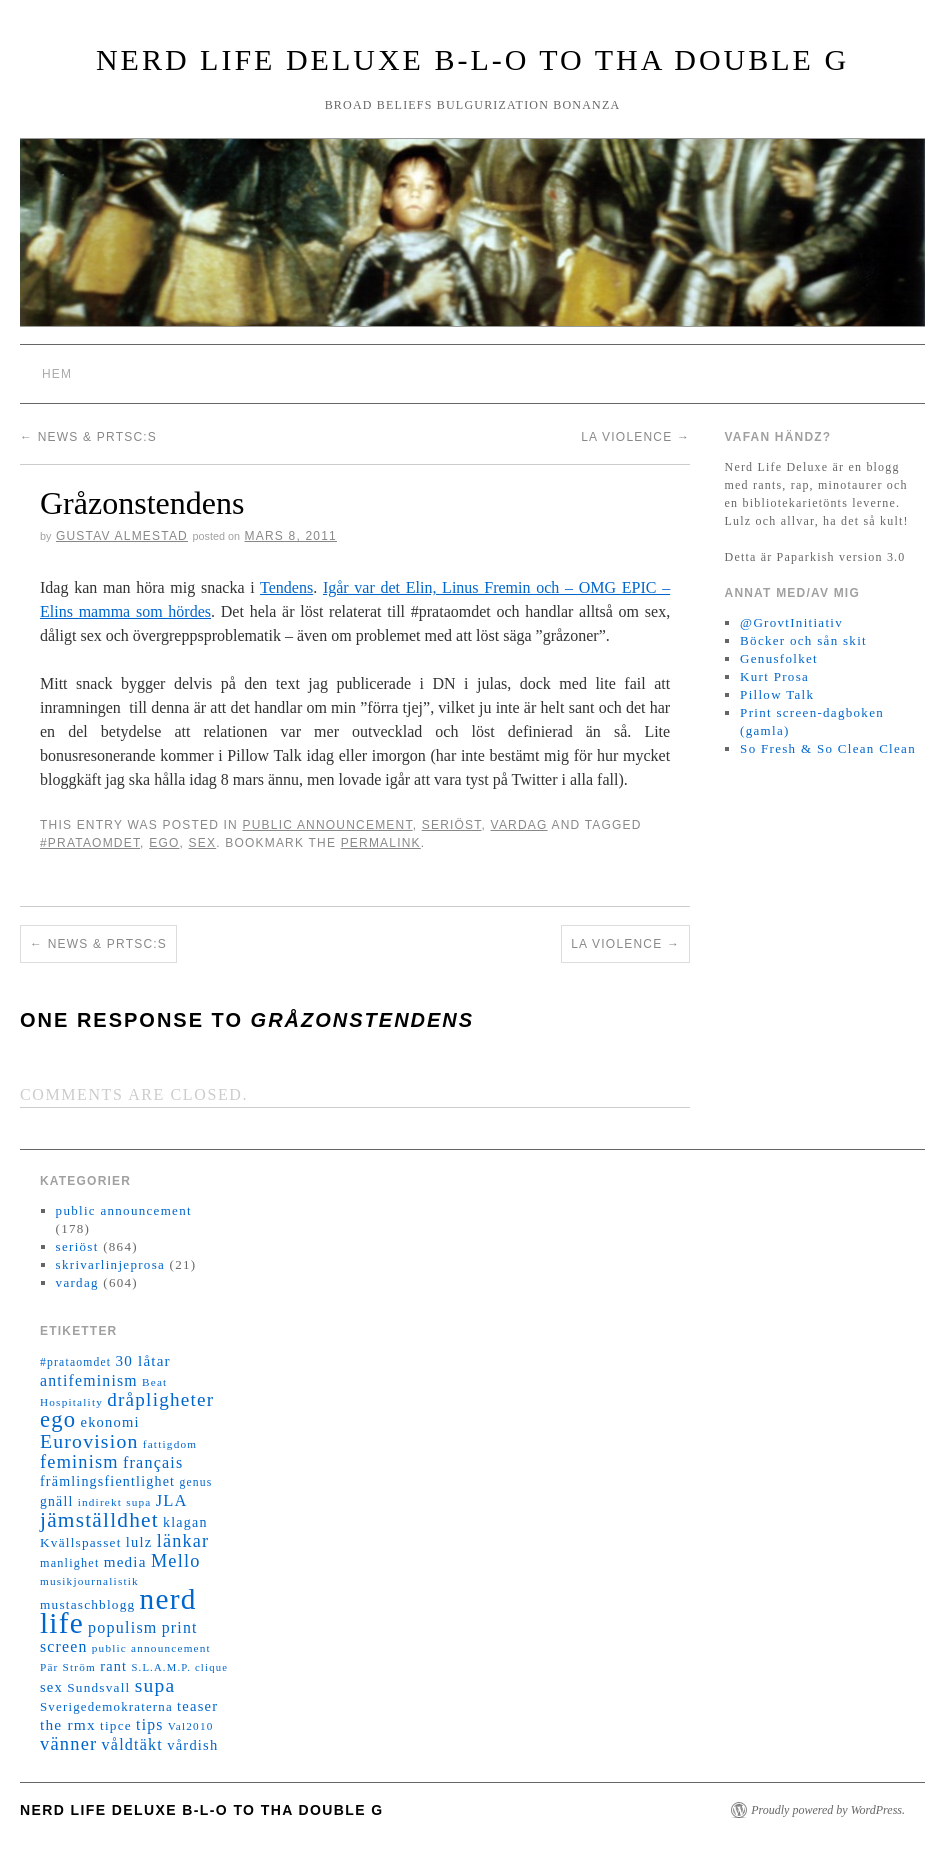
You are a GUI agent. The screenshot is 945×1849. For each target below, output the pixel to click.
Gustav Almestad (122, 536)
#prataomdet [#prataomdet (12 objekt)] (75, 1362)
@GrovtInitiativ (791, 622)
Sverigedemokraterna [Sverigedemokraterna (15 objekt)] (106, 1707)
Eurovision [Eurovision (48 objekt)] (89, 1441)
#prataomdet (90, 843)
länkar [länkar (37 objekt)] (183, 1541)
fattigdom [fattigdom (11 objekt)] (170, 1444)
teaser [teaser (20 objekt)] (197, 1706)
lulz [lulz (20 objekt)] (139, 1542)
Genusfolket (779, 658)
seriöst (452, 825)
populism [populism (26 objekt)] (122, 1627)
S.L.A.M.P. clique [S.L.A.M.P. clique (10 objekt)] (179, 1667)
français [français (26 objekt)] (153, 1462)
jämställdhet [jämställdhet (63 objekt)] (99, 1520)
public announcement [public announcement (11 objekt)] (151, 1648)
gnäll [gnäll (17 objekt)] (56, 1501)
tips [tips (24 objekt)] (149, 1724)
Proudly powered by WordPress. (828, 1810)
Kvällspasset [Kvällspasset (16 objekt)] (81, 1542)
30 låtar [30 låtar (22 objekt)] (143, 1361)
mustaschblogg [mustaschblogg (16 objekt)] (87, 1604)
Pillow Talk (777, 694)
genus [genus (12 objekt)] (195, 1482)
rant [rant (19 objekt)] (113, 1666)
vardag (519, 825)
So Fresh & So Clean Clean (828, 748)
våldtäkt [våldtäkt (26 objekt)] (132, 1744)
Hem (57, 374)
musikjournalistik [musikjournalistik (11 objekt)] (89, 1581)
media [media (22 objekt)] (125, 1562)
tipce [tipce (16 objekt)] (116, 1725)
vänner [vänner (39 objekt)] (68, 1744)
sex (203, 843)
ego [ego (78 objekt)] (58, 1419)
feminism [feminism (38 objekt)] (79, 1462)
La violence (635, 437)
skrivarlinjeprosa (110, 1264)
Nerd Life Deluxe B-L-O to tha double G (472, 59)
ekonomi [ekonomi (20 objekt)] (109, 1422)
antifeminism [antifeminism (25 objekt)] (89, 1380)
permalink (381, 843)
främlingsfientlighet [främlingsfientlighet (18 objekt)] (107, 1481)
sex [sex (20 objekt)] (51, 1687)
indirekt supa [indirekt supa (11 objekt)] (115, 1502)
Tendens (286, 587)
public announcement (327, 825)
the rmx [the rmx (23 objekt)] (68, 1724)
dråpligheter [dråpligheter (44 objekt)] (160, 1399)
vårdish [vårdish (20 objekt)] (192, 1745)
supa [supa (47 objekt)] (155, 1685)
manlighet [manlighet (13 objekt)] (70, 1563)
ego (164, 843)
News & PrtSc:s (88, 437)
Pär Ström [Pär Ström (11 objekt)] (68, 1667)
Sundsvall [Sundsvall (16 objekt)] (98, 1687)
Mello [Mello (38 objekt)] (176, 1561)
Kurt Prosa (774, 676)
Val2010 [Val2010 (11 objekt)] (191, 1726)
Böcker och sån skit (803, 640)
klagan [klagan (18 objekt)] (185, 1522)
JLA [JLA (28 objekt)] (172, 1500)
